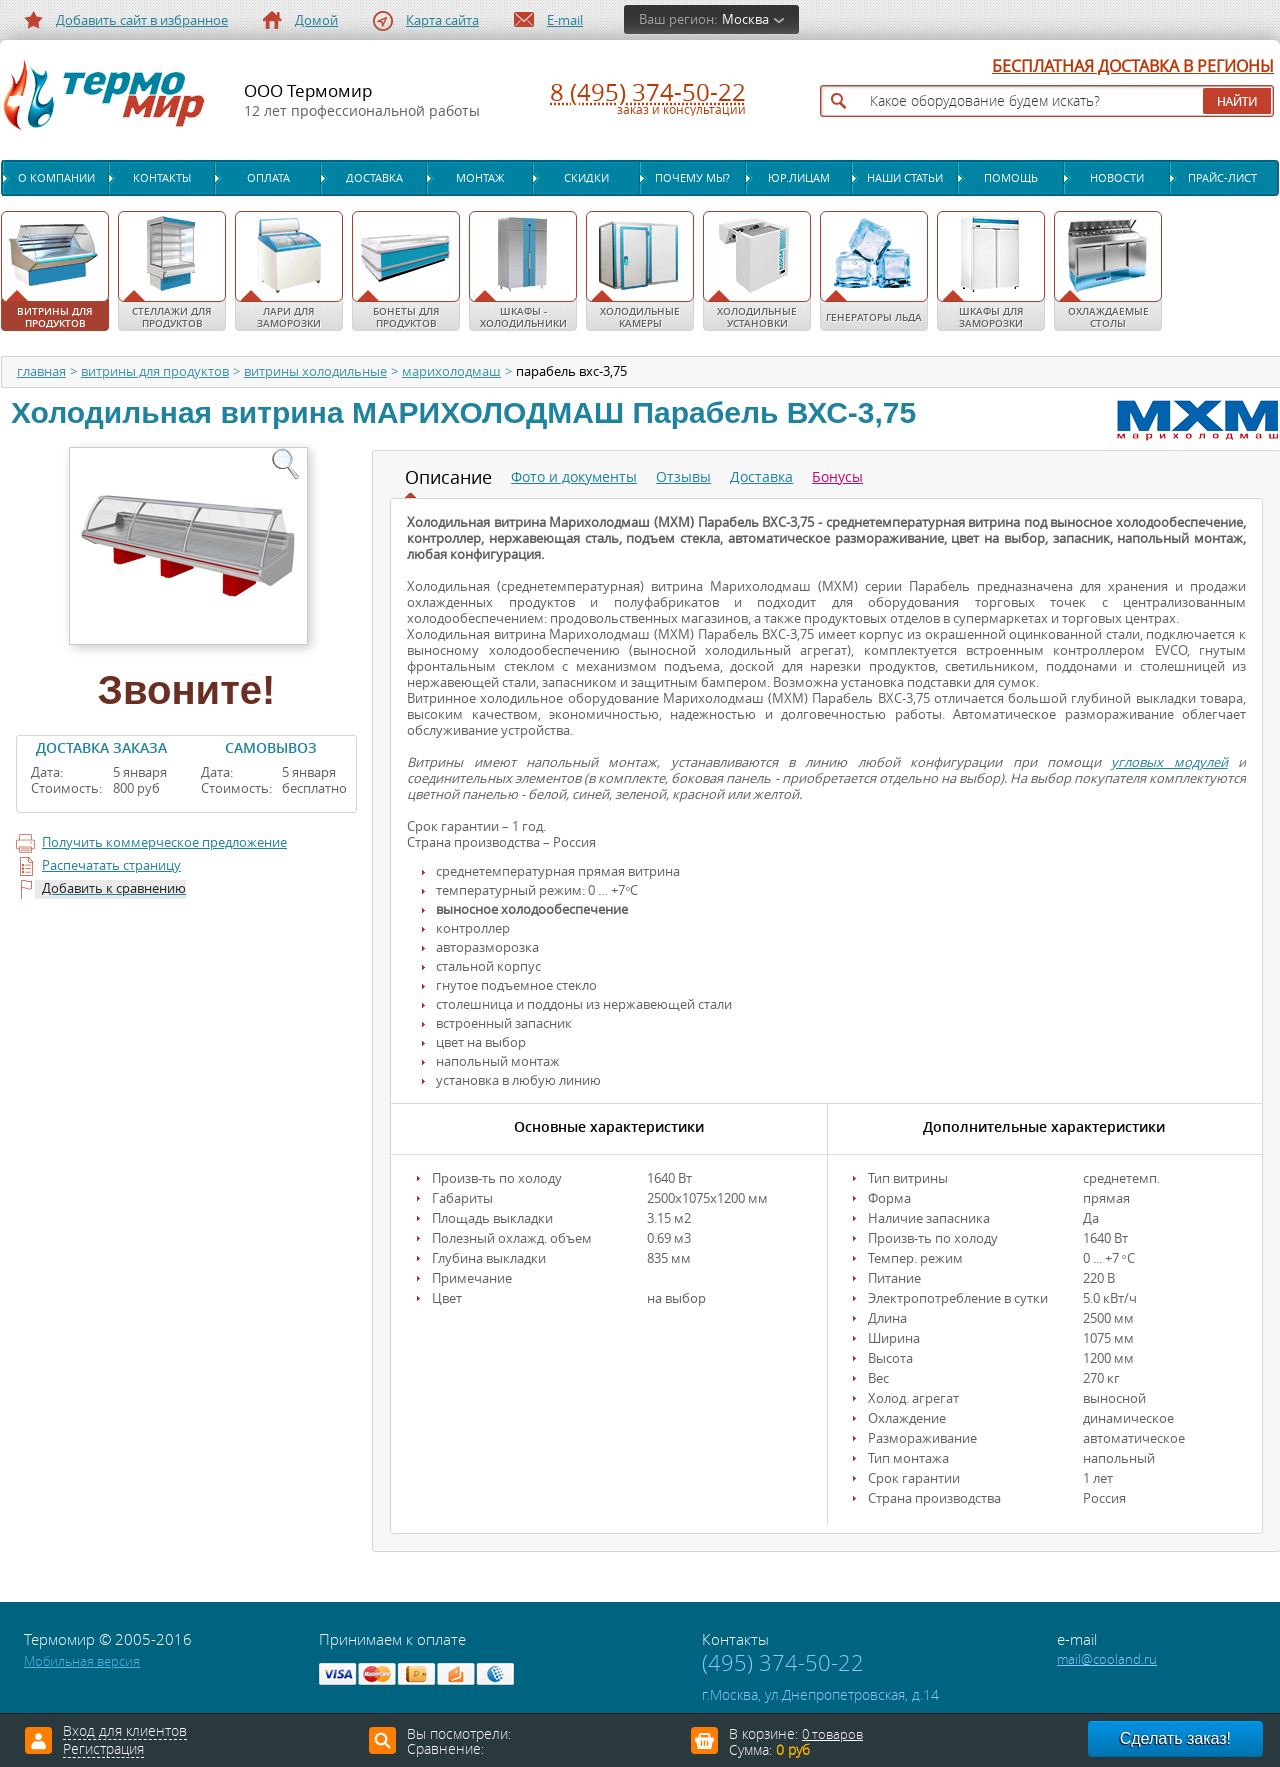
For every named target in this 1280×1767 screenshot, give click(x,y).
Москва (745, 19)
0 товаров (832, 1734)
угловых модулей (1169, 762)
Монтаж (480, 178)
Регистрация (103, 1750)
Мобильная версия (82, 1661)
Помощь (1011, 178)
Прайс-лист (1222, 178)
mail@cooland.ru (1107, 1659)
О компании (56, 178)
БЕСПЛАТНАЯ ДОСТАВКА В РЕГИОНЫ (1133, 67)
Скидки (586, 178)
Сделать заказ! (1175, 1738)
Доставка (374, 178)
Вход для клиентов (125, 1732)
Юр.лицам (799, 178)
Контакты (162, 178)
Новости (1117, 178)
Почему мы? (692, 178)
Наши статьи (905, 178)
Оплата (268, 178)
